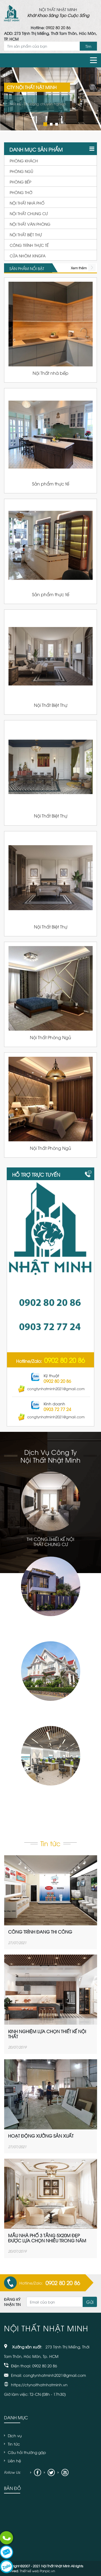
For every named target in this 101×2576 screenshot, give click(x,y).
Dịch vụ (15, 2435)
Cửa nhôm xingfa (28, 255)
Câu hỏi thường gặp (27, 2452)
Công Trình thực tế (29, 245)
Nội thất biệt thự (26, 234)
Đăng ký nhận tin (12, 2302)
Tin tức (14, 2443)
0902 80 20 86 (58, 27)
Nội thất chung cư (29, 213)
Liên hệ (14, 2460)
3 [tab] (56, 124)
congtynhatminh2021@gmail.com (51, 1389)
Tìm (88, 46)
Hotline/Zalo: (50, 1360)
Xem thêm (79, 267)
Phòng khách (24, 160)
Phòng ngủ (21, 171)
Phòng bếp (20, 181)
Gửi (89, 2302)
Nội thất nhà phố (27, 202)
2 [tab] (51, 124)
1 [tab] (44, 124)
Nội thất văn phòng (30, 224)
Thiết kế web (29, 2570)
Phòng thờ (21, 192)
